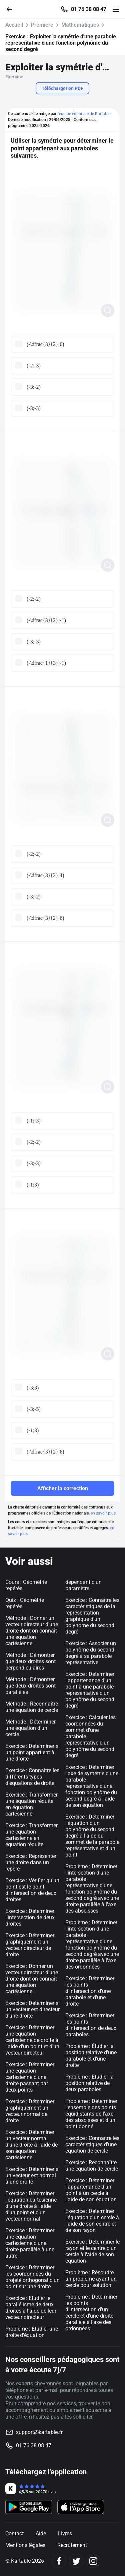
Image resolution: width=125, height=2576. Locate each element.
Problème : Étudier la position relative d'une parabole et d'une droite (91, 2055)
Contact (14, 2533)
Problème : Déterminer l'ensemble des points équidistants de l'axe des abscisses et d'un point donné (91, 2114)
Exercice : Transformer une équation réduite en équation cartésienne (31, 1804)
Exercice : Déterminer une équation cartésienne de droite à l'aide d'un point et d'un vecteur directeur (32, 2040)
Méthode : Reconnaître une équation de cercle (31, 1707)
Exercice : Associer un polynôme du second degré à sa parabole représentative (90, 1653)
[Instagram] (93, 2561)
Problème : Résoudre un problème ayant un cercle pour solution (91, 2278)
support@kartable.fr (39, 2432)
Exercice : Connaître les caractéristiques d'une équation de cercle (92, 2144)
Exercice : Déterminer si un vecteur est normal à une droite (32, 2175)
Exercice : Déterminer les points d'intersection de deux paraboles (90, 2025)
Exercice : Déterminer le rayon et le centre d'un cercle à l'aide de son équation (92, 2251)
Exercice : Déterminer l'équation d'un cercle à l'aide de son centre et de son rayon (92, 2220)
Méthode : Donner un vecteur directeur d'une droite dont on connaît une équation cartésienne (31, 1631)
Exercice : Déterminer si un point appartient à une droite (32, 1752)
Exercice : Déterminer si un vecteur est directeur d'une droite (32, 2009)
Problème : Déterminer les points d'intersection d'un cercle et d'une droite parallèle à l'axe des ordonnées (91, 2313)
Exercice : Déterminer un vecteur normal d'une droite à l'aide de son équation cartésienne (31, 2145)
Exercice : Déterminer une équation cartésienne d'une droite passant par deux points (29, 2077)
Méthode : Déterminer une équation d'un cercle (30, 1728)
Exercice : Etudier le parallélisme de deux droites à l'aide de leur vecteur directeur (30, 2307)
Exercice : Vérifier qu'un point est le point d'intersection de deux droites (32, 1890)
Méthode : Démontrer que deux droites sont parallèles (30, 1685)
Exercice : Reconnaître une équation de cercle (91, 2165)
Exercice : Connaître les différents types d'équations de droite (32, 1776)
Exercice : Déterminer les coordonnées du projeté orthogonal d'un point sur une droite (32, 2277)
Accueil (14, 25)
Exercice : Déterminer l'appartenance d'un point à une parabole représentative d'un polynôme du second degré (89, 1690)
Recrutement (72, 2545)
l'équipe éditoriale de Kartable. (84, 113)
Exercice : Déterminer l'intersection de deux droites (30, 1917)
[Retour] (12, 9)
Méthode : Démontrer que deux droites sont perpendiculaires (30, 1661)
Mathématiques (80, 25)
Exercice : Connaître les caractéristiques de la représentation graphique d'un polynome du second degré (92, 1616)
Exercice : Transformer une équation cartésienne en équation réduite (31, 1835)
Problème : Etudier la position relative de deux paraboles (89, 2083)
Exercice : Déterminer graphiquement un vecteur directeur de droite (29, 1945)
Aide (41, 2533)
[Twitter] (76, 2561)
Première (42, 25)
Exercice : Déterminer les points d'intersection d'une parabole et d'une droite (89, 1991)
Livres (65, 2533)
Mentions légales (25, 2545)
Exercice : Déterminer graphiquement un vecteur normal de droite (29, 2111)
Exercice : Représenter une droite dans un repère (30, 1862)
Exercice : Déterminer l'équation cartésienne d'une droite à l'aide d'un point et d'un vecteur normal (31, 2206)
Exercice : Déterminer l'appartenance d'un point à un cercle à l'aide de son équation (91, 2190)
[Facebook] (59, 2561)
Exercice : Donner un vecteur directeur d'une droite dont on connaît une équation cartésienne (31, 1979)
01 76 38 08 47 (88, 9)
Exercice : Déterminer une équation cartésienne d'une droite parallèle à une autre (29, 2243)
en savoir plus (103, 1513)
